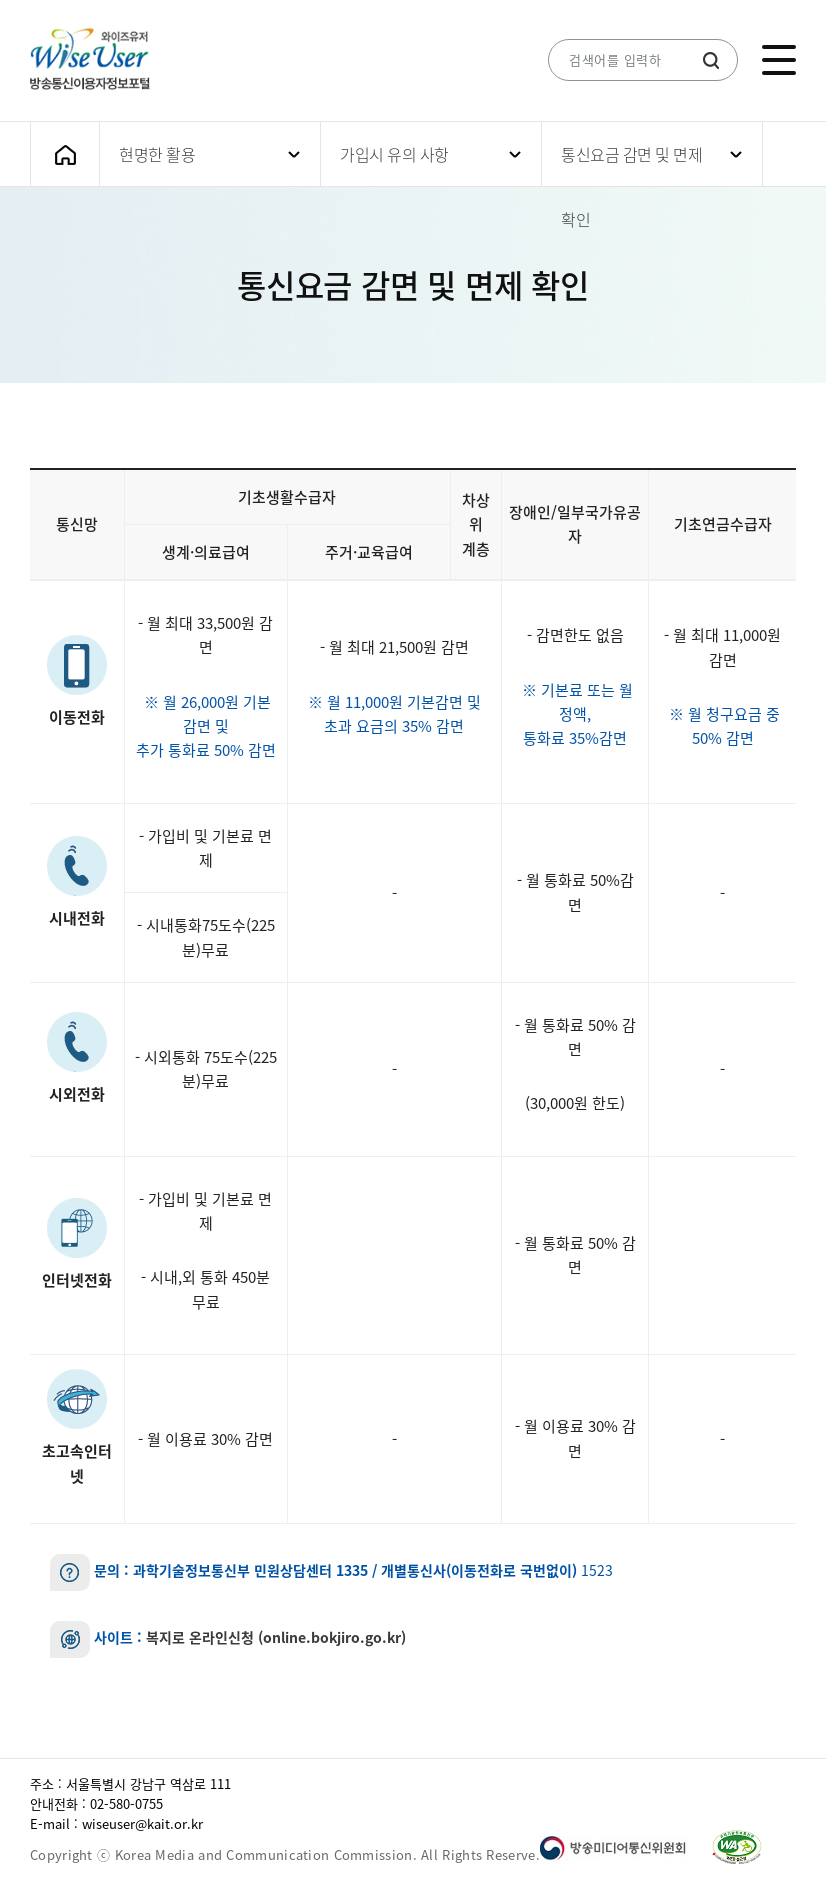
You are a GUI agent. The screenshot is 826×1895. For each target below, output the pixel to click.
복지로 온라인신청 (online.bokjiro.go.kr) (276, 1637)
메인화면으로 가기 (65, 154)
